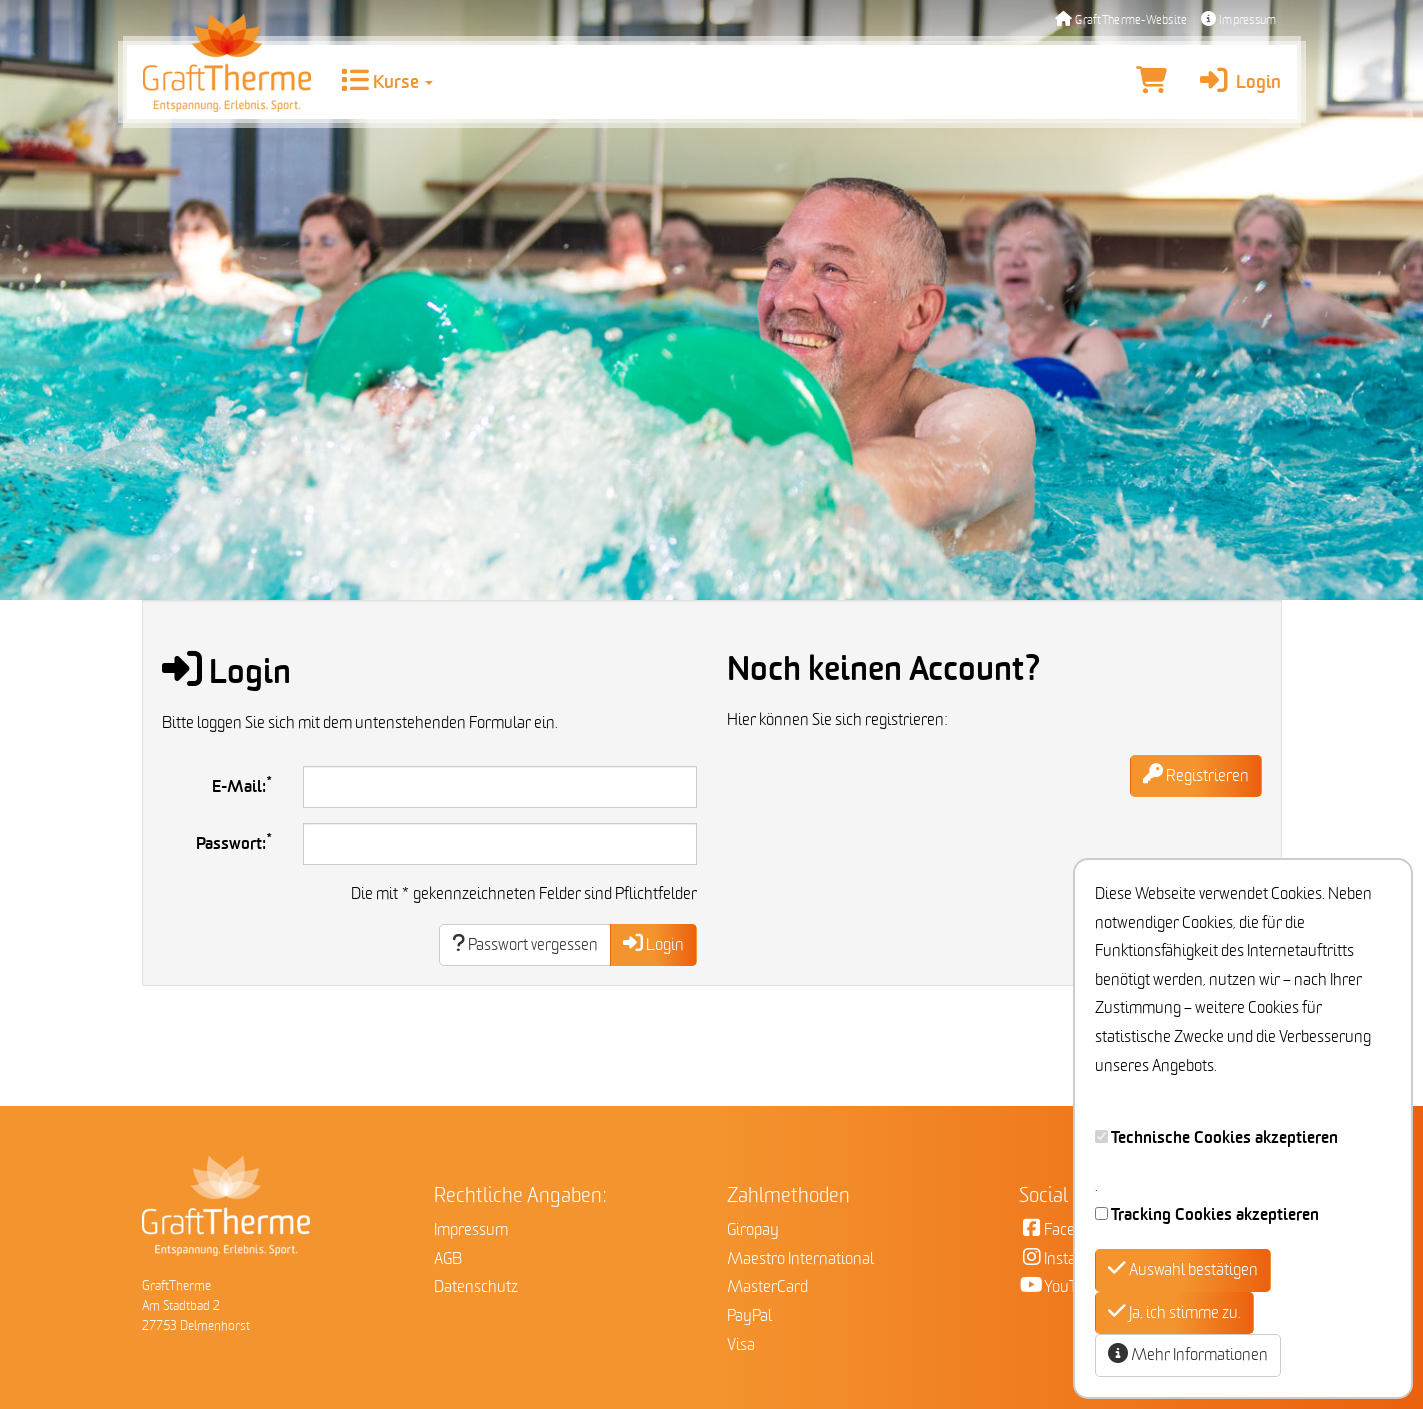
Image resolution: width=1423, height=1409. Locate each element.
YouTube (1060, 1287)
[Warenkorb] (1151, 83)
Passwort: (234, 843)
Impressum (1239, 20)
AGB (448, 1259)
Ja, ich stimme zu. (1174, 1312)
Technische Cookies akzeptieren (1224, 1138)
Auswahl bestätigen (1183, 1269)
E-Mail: (242, 786)
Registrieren (1196, 775)
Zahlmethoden (788, 1196)
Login (1238, 82)
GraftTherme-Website (1121, 20)
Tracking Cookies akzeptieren (1215, 1215)
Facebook (1062, 1230)
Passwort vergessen (525, 944)
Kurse (387, 82)
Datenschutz (476, 1287)
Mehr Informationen (1188, 1354)
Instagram (1065, 1259)
